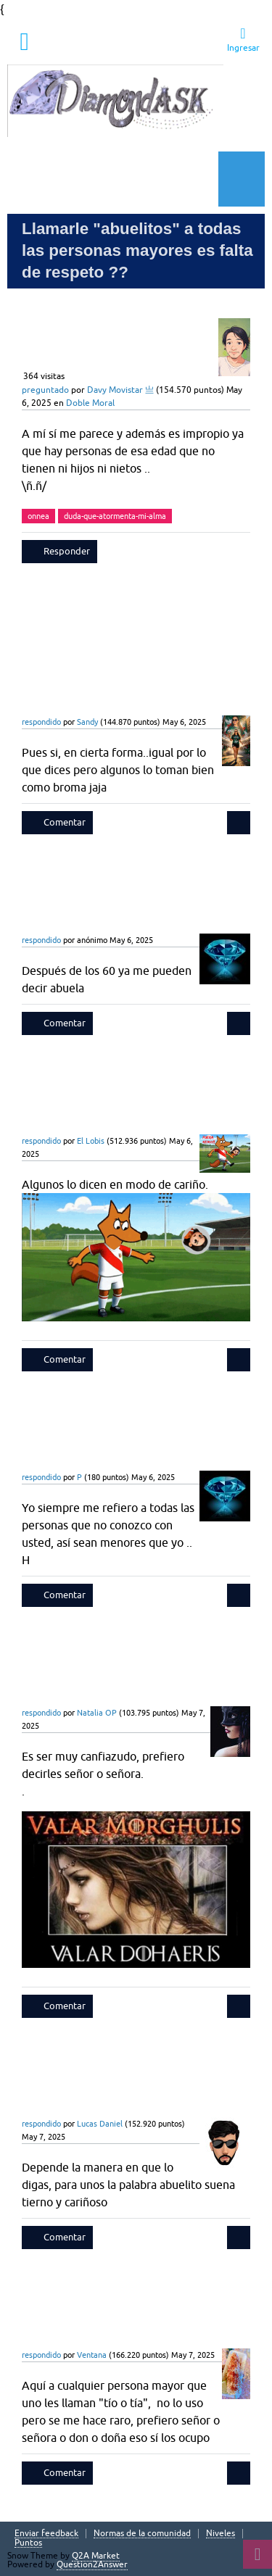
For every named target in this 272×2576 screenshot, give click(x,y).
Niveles (220, 2533)
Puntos (28, 2543)
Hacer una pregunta (112, 178)
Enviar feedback (46, 2533)
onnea (38, 516)
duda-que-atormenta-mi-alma (115, 516)
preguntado (45, 390)
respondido (41, 722)
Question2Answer (92, 2564)
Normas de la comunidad (142, 2533)
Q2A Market (96, 2556)
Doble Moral (90, 403)
